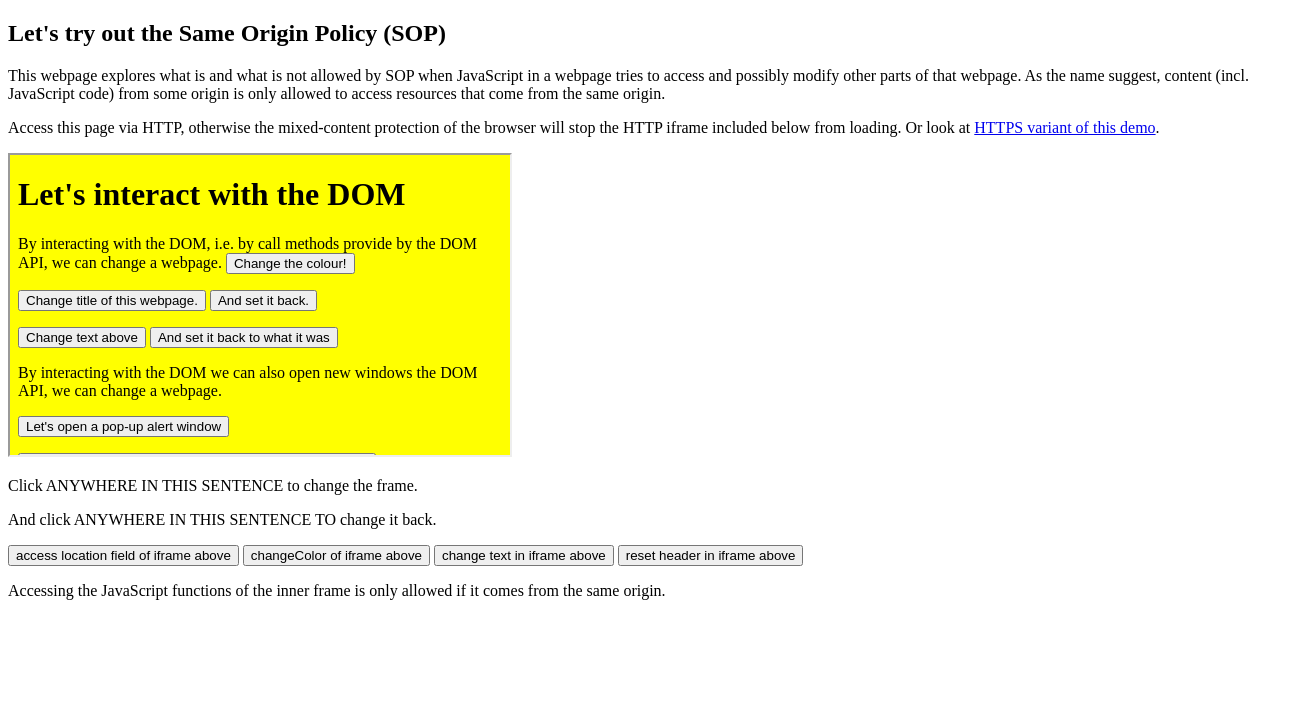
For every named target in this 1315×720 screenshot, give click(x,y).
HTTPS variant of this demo (1064, 127)
